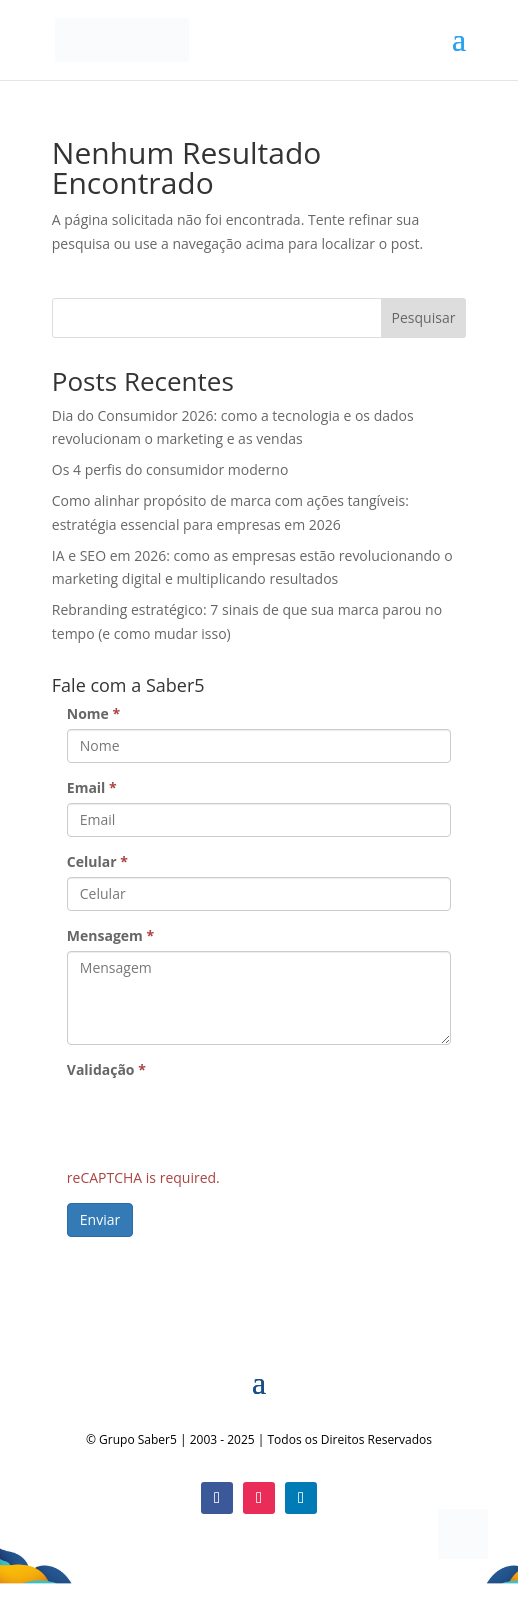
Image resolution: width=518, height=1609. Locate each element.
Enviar (100, 1219)
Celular (97, 861)
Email (92, 787)
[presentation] (219, 1124)
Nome (93, 713)
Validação (106, 1069)
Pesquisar (424, 317)
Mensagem (110, 935)
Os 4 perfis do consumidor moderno (170, 469)
